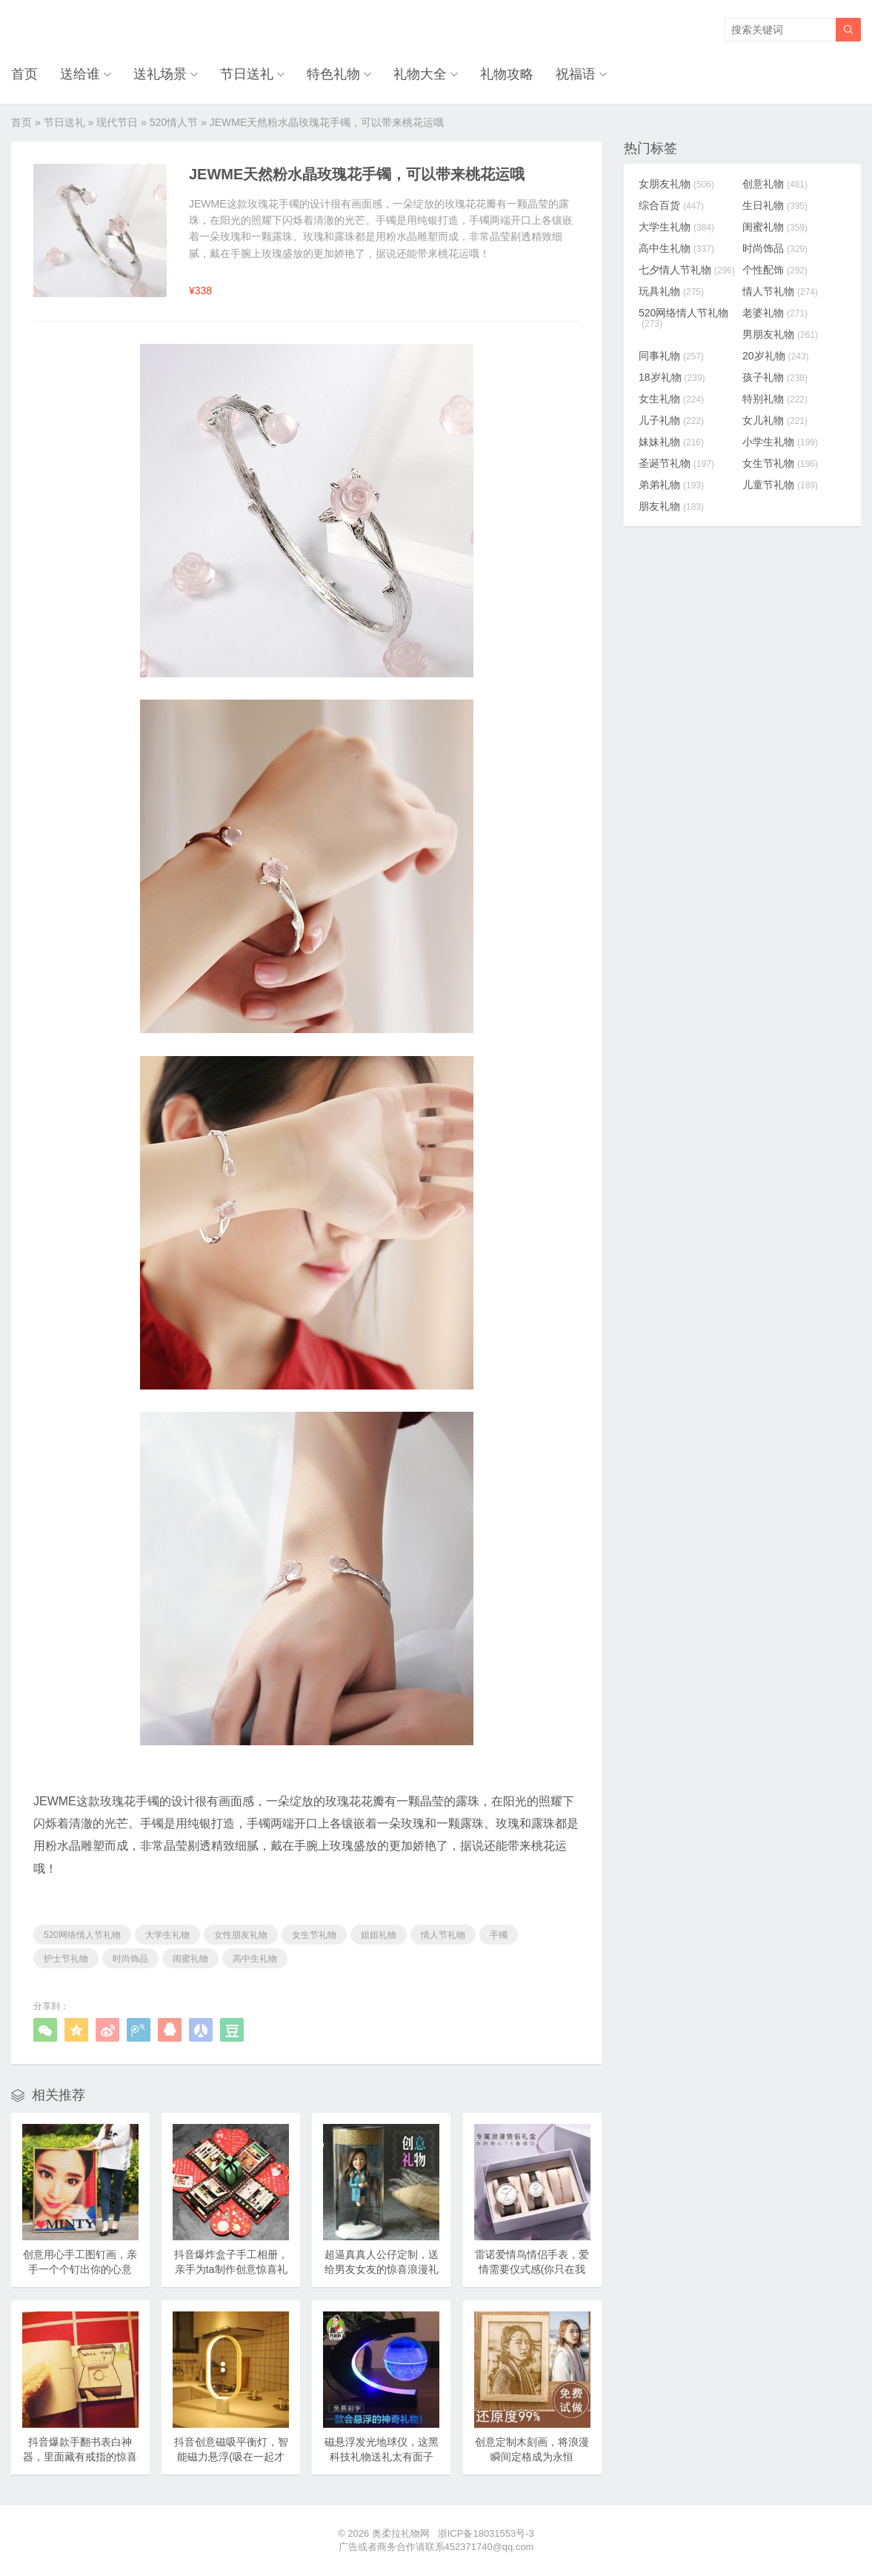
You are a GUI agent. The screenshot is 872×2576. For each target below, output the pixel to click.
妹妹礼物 (671, 441)
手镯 (498, 1935)
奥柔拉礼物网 (401, 2533)
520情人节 (174, 122)
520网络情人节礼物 (82, 1935)
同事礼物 (671, 356)
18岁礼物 (672, 377)
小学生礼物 (780, 441)
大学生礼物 (167, 1935)
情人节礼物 (443, 1935)
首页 (24, 74)
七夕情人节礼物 (687, 270)
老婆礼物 (775, 313)
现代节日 (117, 122)
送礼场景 (160, 74)
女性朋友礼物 (240, 1935)
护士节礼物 (66, 1958)
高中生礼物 (255, 1958)
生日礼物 (775, 205)
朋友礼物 (671, 506)
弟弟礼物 (671, 484)
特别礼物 (775, 399)
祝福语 (576, 74)
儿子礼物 (671, 420)
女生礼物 (671, 399)
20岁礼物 (775, 356)
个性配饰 (775, 270)
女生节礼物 (314, 1935)
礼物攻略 (506, 74)
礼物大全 (420, 74)
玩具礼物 (671, 291)
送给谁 (80, 74)
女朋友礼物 (676, 184)
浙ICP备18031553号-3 (486, 2533)
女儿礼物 (775, 420)
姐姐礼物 (378, 1935)
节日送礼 (246, 74)
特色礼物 (333, 74)
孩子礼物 (775, 377)
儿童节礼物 (780, 484)
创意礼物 (775, 184)
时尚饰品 (130, 1958)
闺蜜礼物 (190, 1958)
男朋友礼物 (780, 334)
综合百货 (671, 205)
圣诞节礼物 (676, 463)
